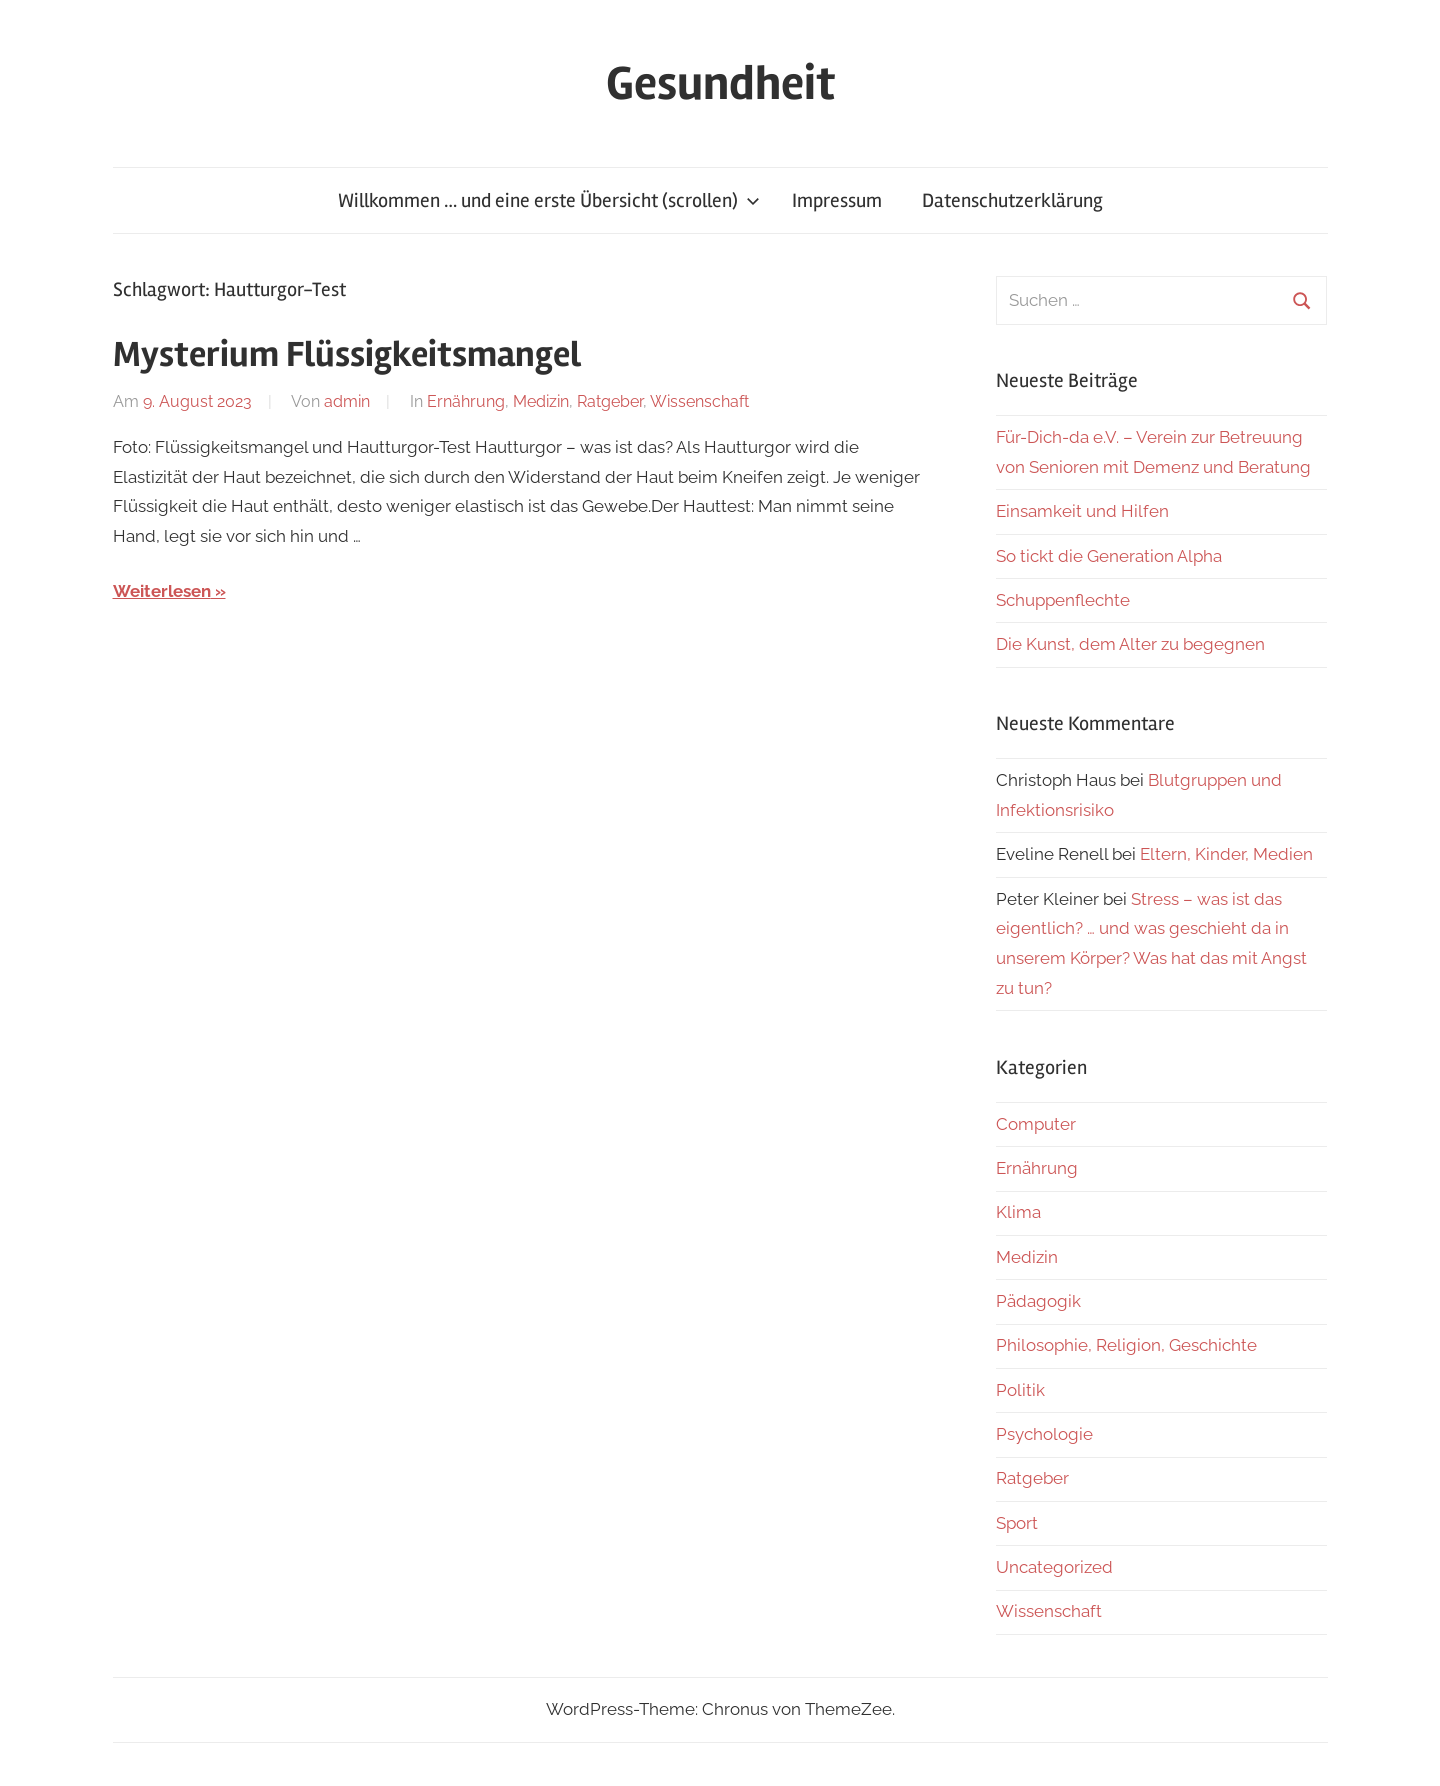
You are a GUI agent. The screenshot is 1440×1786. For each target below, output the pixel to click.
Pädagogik (1038, 1301)
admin (347, 401)
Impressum (837, 200)
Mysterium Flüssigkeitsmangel (347, 355)
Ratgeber (610, 401)
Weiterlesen (162, 591)
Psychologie (1044, 1434)
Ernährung (466, 401)
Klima (1018, 1212)
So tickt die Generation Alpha (1109, 556)
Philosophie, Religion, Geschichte (1126, 1345)
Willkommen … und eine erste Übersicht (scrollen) (549, 200)
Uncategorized (1054, 1567)
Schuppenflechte (1063, 600)
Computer (1036, 1124)
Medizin (541, 401)
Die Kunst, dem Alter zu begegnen (1130, 644)
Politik (1020, 1390)
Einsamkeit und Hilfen (1082, 511)
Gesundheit (720, 83)
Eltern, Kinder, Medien (1226, 854)
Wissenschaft (699, 401)
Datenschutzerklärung (1012, 200)
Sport (1017, 1523)
